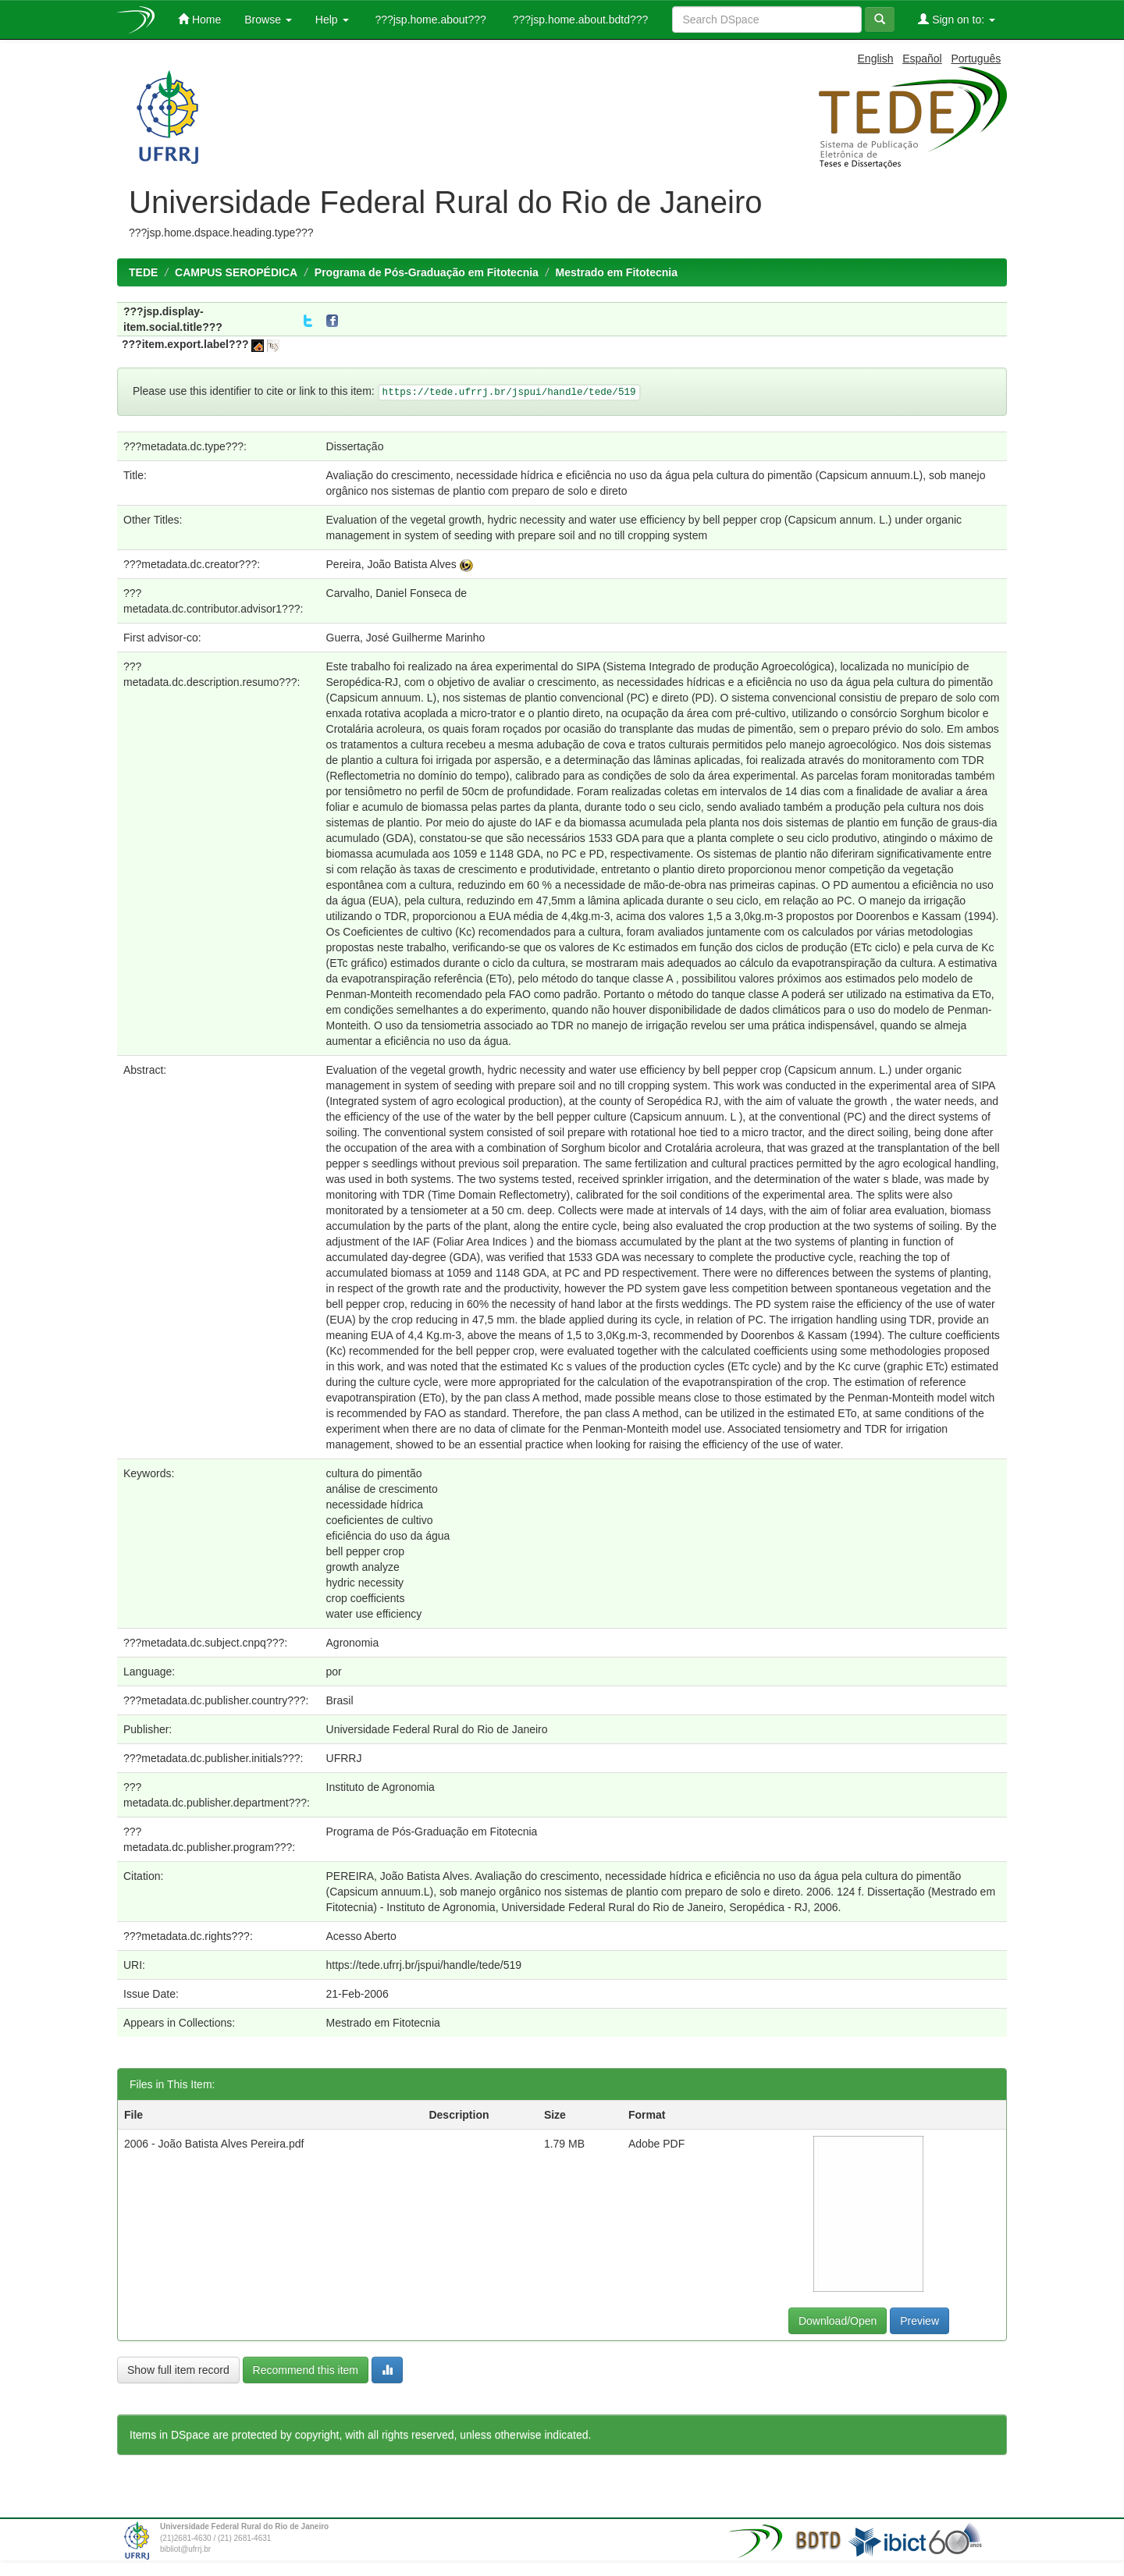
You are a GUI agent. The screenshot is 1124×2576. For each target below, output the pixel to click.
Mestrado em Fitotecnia (617, 272)
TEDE (143, 272)
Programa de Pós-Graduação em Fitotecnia (427, 272)
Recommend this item (305, 2370)
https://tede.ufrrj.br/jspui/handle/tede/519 (424, 1965)
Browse (268, 19)
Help (332, 19)
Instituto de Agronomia (380, 1787)
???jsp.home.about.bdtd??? (579, 19)
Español (922, 58)
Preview (919, 2321)
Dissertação (355, 446)
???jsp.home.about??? (429, 19)
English (876, 58)
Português (976, 58)
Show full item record (178, 2370)
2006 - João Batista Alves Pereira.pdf (214, 2143)
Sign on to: (956, 19)
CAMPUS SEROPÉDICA (236, 272)
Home (199, 19)
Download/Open (838, 2321)
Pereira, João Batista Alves (391, 564)
